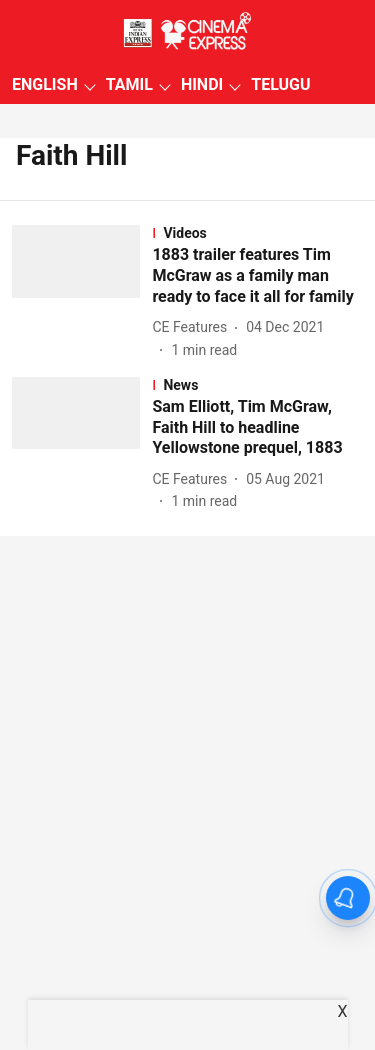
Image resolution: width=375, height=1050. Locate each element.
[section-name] (257, 233)
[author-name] (193, 327)
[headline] (257, 276)
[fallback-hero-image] (82, 292)
